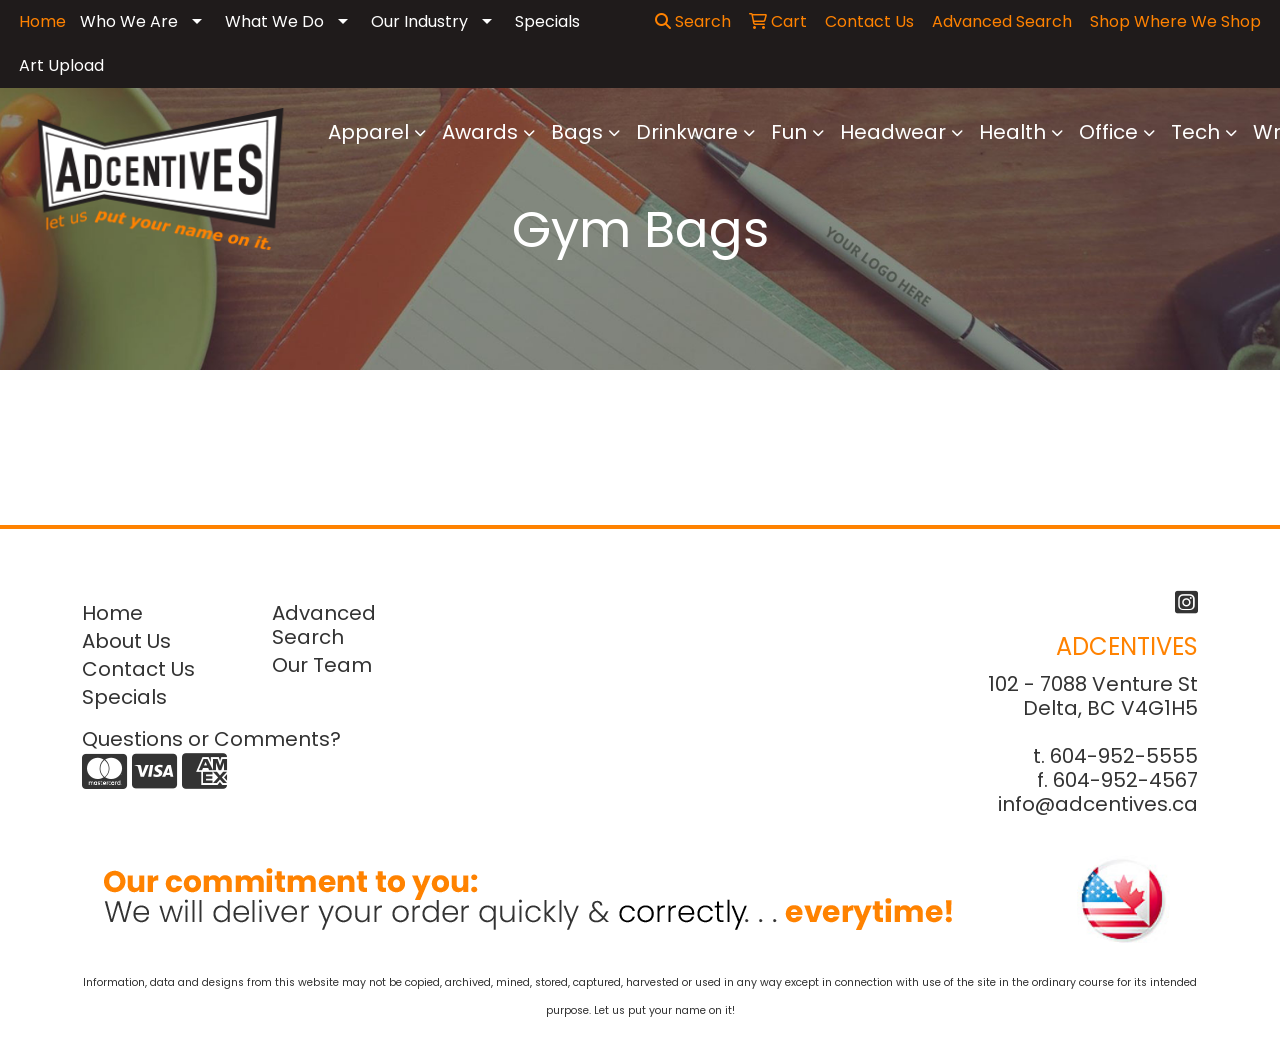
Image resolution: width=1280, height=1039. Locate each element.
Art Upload (61, 65)
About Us (126, 641)
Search (693, 21)
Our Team (322, 665)
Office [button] (1108, 132)
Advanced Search (324, 625)
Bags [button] (577, 132)
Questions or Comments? (211, 739)
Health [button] (1012, 132)
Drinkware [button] (687, 132)
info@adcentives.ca (1098, 804)
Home (112, 613)
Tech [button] (1195, 132)
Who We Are (129, 21)
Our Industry (419, 21)
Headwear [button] (893, 132)
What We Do (274, 21)
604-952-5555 (1124, 756)
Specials (547, 21)
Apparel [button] (368, 132)
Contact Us (138, 669)
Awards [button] (480, 132)
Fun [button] (789, 132)
